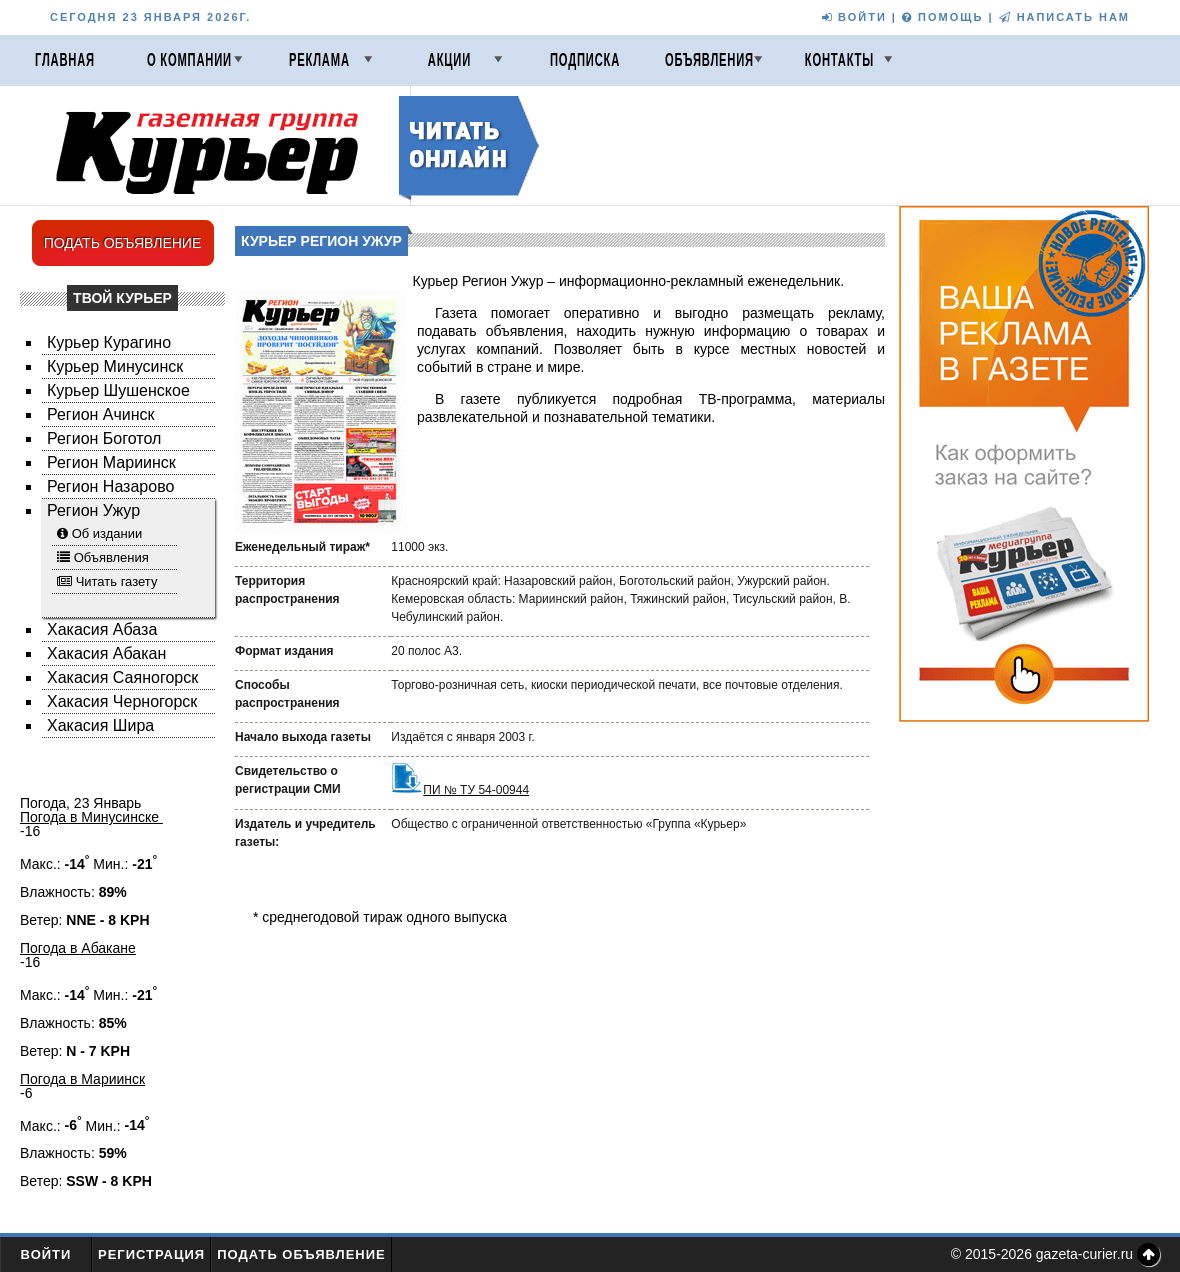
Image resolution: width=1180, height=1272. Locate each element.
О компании (189, 60)
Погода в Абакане (78, 948)
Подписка (585, 60)
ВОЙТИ (854, 17)
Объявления (709, 60)
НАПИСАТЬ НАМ (1064, 17)
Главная (65, 60)
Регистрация (151, 1254)
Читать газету (117, 581)
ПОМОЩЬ (942, 17)
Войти (46, 1254)
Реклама (319, 60)
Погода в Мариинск (82, 1079)
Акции (449, 60)
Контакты (839, 60)
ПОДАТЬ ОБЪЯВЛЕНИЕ (123, 243)
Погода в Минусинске (91, 817)
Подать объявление (301, 1254)
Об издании (107, 533)
